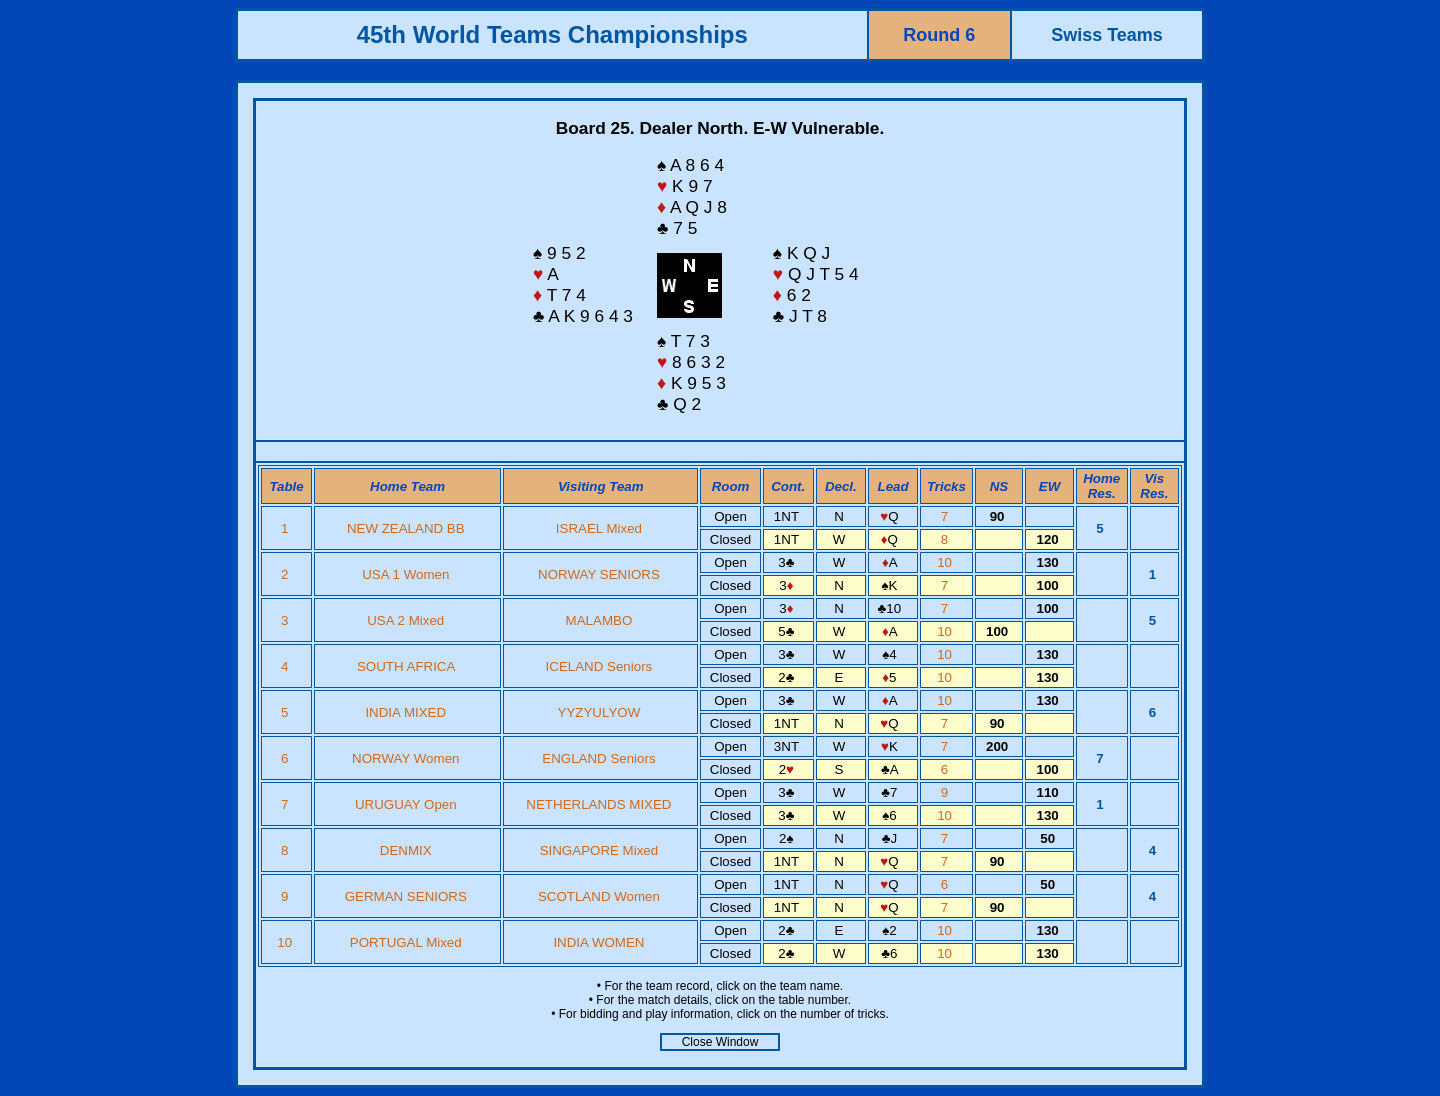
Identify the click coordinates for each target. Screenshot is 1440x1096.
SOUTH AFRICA (406, 666)
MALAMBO (599, 620)
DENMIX (406, 850)
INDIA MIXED (405, 712)
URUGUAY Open (406, 804)
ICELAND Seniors (599, 666)
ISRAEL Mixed (599, 528)
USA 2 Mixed (405, 620)
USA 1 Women (405, 574)
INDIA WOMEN (598, 942)
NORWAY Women (405, 758)
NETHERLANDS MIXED (598, 804)
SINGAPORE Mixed (599, 850)
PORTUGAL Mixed (406, 942)
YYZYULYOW (599, 712)
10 (946, 562)
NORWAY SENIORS (599, 574)
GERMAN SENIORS (406, 896)
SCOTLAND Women (599, 896)
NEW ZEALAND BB (406, 528)
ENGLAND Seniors (598, 758)
